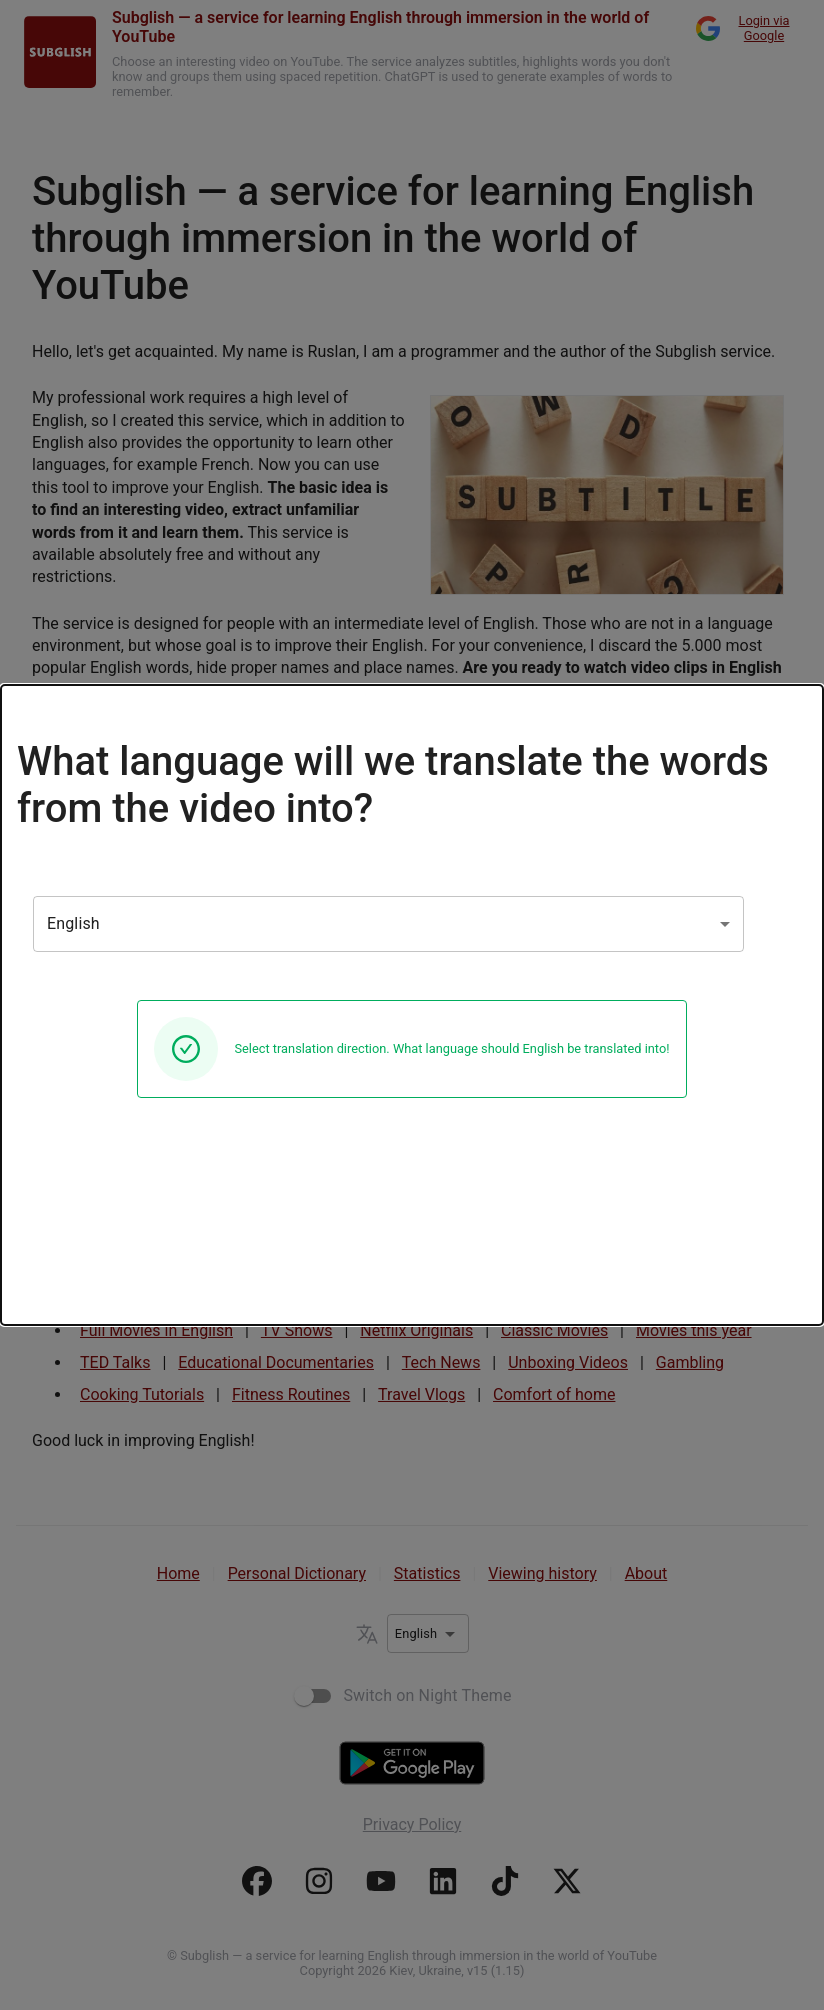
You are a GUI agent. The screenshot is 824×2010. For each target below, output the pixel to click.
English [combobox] (73, 923)
